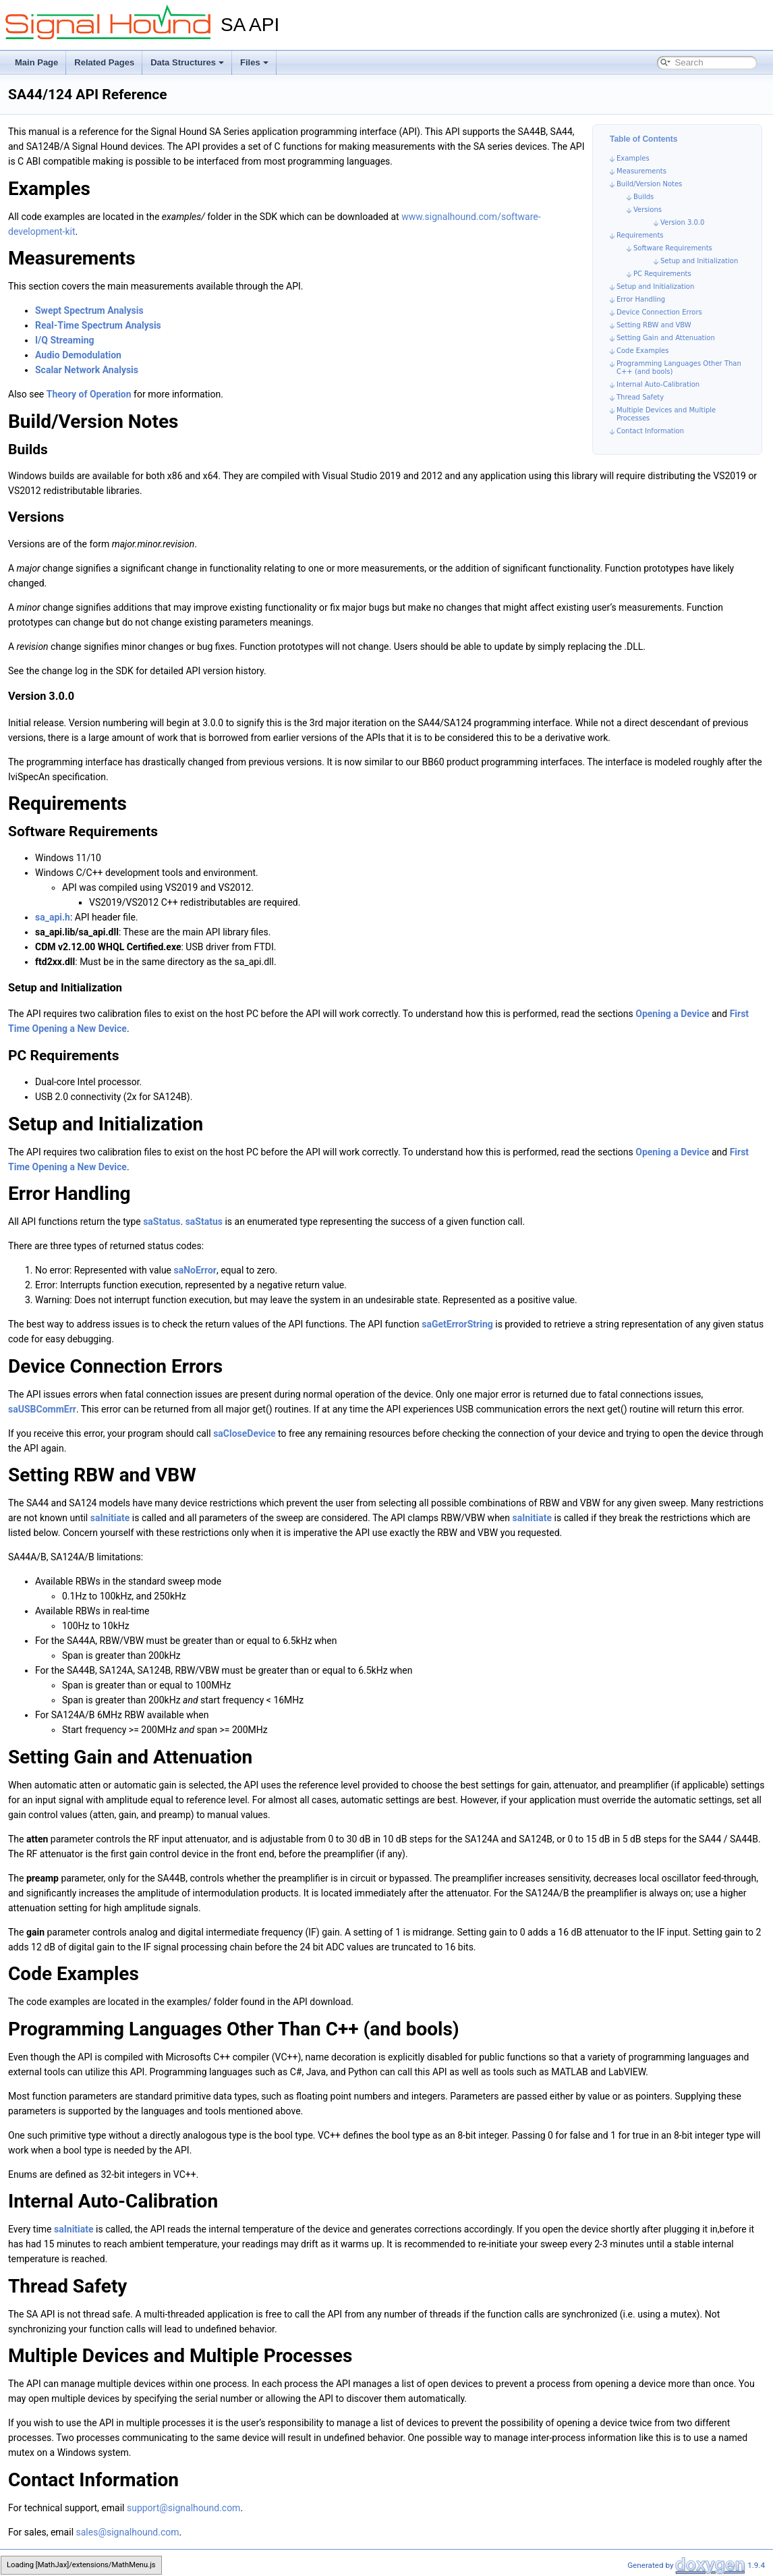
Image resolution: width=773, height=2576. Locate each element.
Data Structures (187, 62)
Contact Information (650, 431)
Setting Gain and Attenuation (666, 337)
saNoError (195, 1270)
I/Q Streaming (64, 340)
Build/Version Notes (649, 184)
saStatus (161, 1221)
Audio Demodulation (78, 355)
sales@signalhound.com (127, 2532)
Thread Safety (640, 397)
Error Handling (641, 299)
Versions (647, 209)
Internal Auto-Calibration (658, 384)
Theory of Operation (89, 394)
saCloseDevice (244, 1433)
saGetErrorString (457, 1324)
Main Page (36, 62)
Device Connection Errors (659, 312)
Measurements (641, 171)
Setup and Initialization (699, 261)
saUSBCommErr (42, 1409)
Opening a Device (672, 1013)
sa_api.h (52, 917)
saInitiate (110, 1517)
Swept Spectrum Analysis (89, 310)
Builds (643, 196)
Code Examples (642, 350)
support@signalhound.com (183, 2507)
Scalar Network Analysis (86, 369)
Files (254, 62)
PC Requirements (662, 273)
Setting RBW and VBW (654, 325)
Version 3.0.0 (682, 222)
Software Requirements (672, 248)
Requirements (640, 235)
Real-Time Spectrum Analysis (98, 325)
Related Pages (104, 62)
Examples (633, 158)
